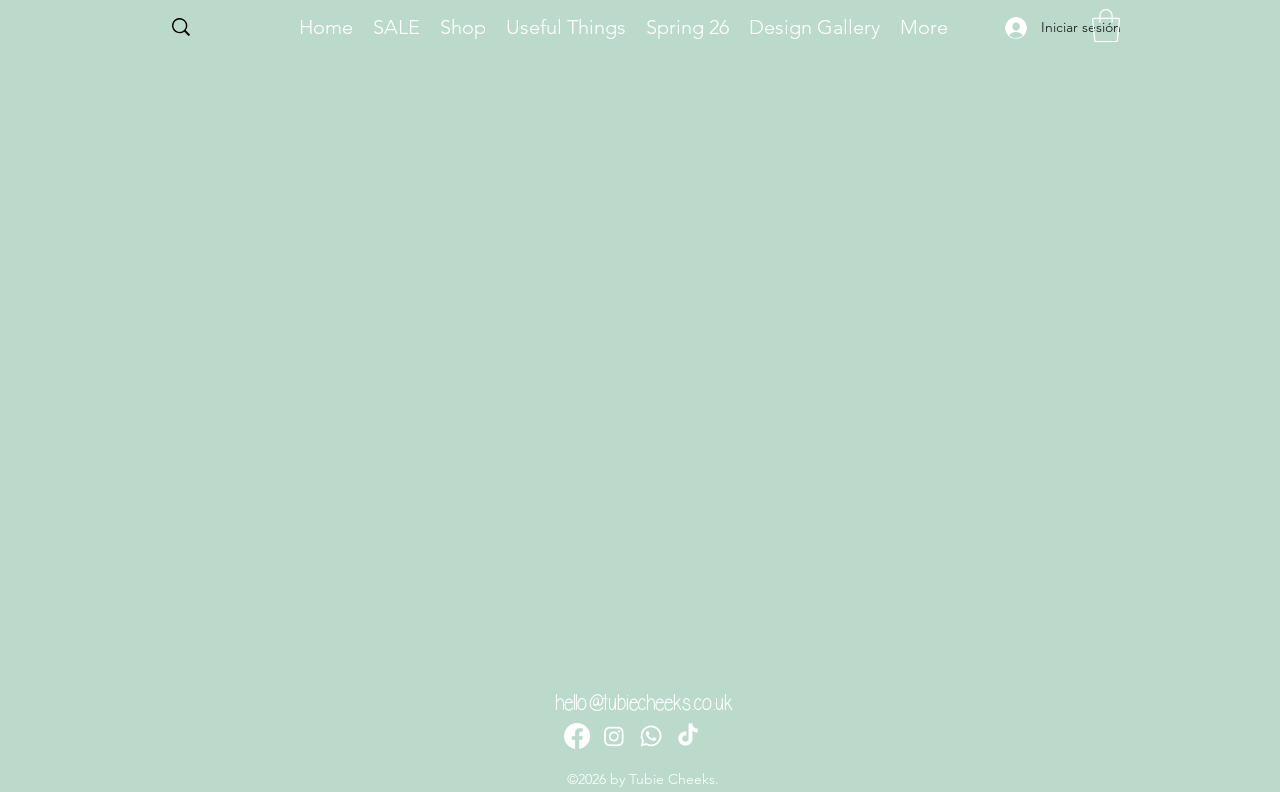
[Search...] (222, 29)
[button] (1106, 25)
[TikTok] (688, 736)
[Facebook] (577, 736)
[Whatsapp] (651, 736)
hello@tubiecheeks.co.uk (644, 703)
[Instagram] (614, 736)
